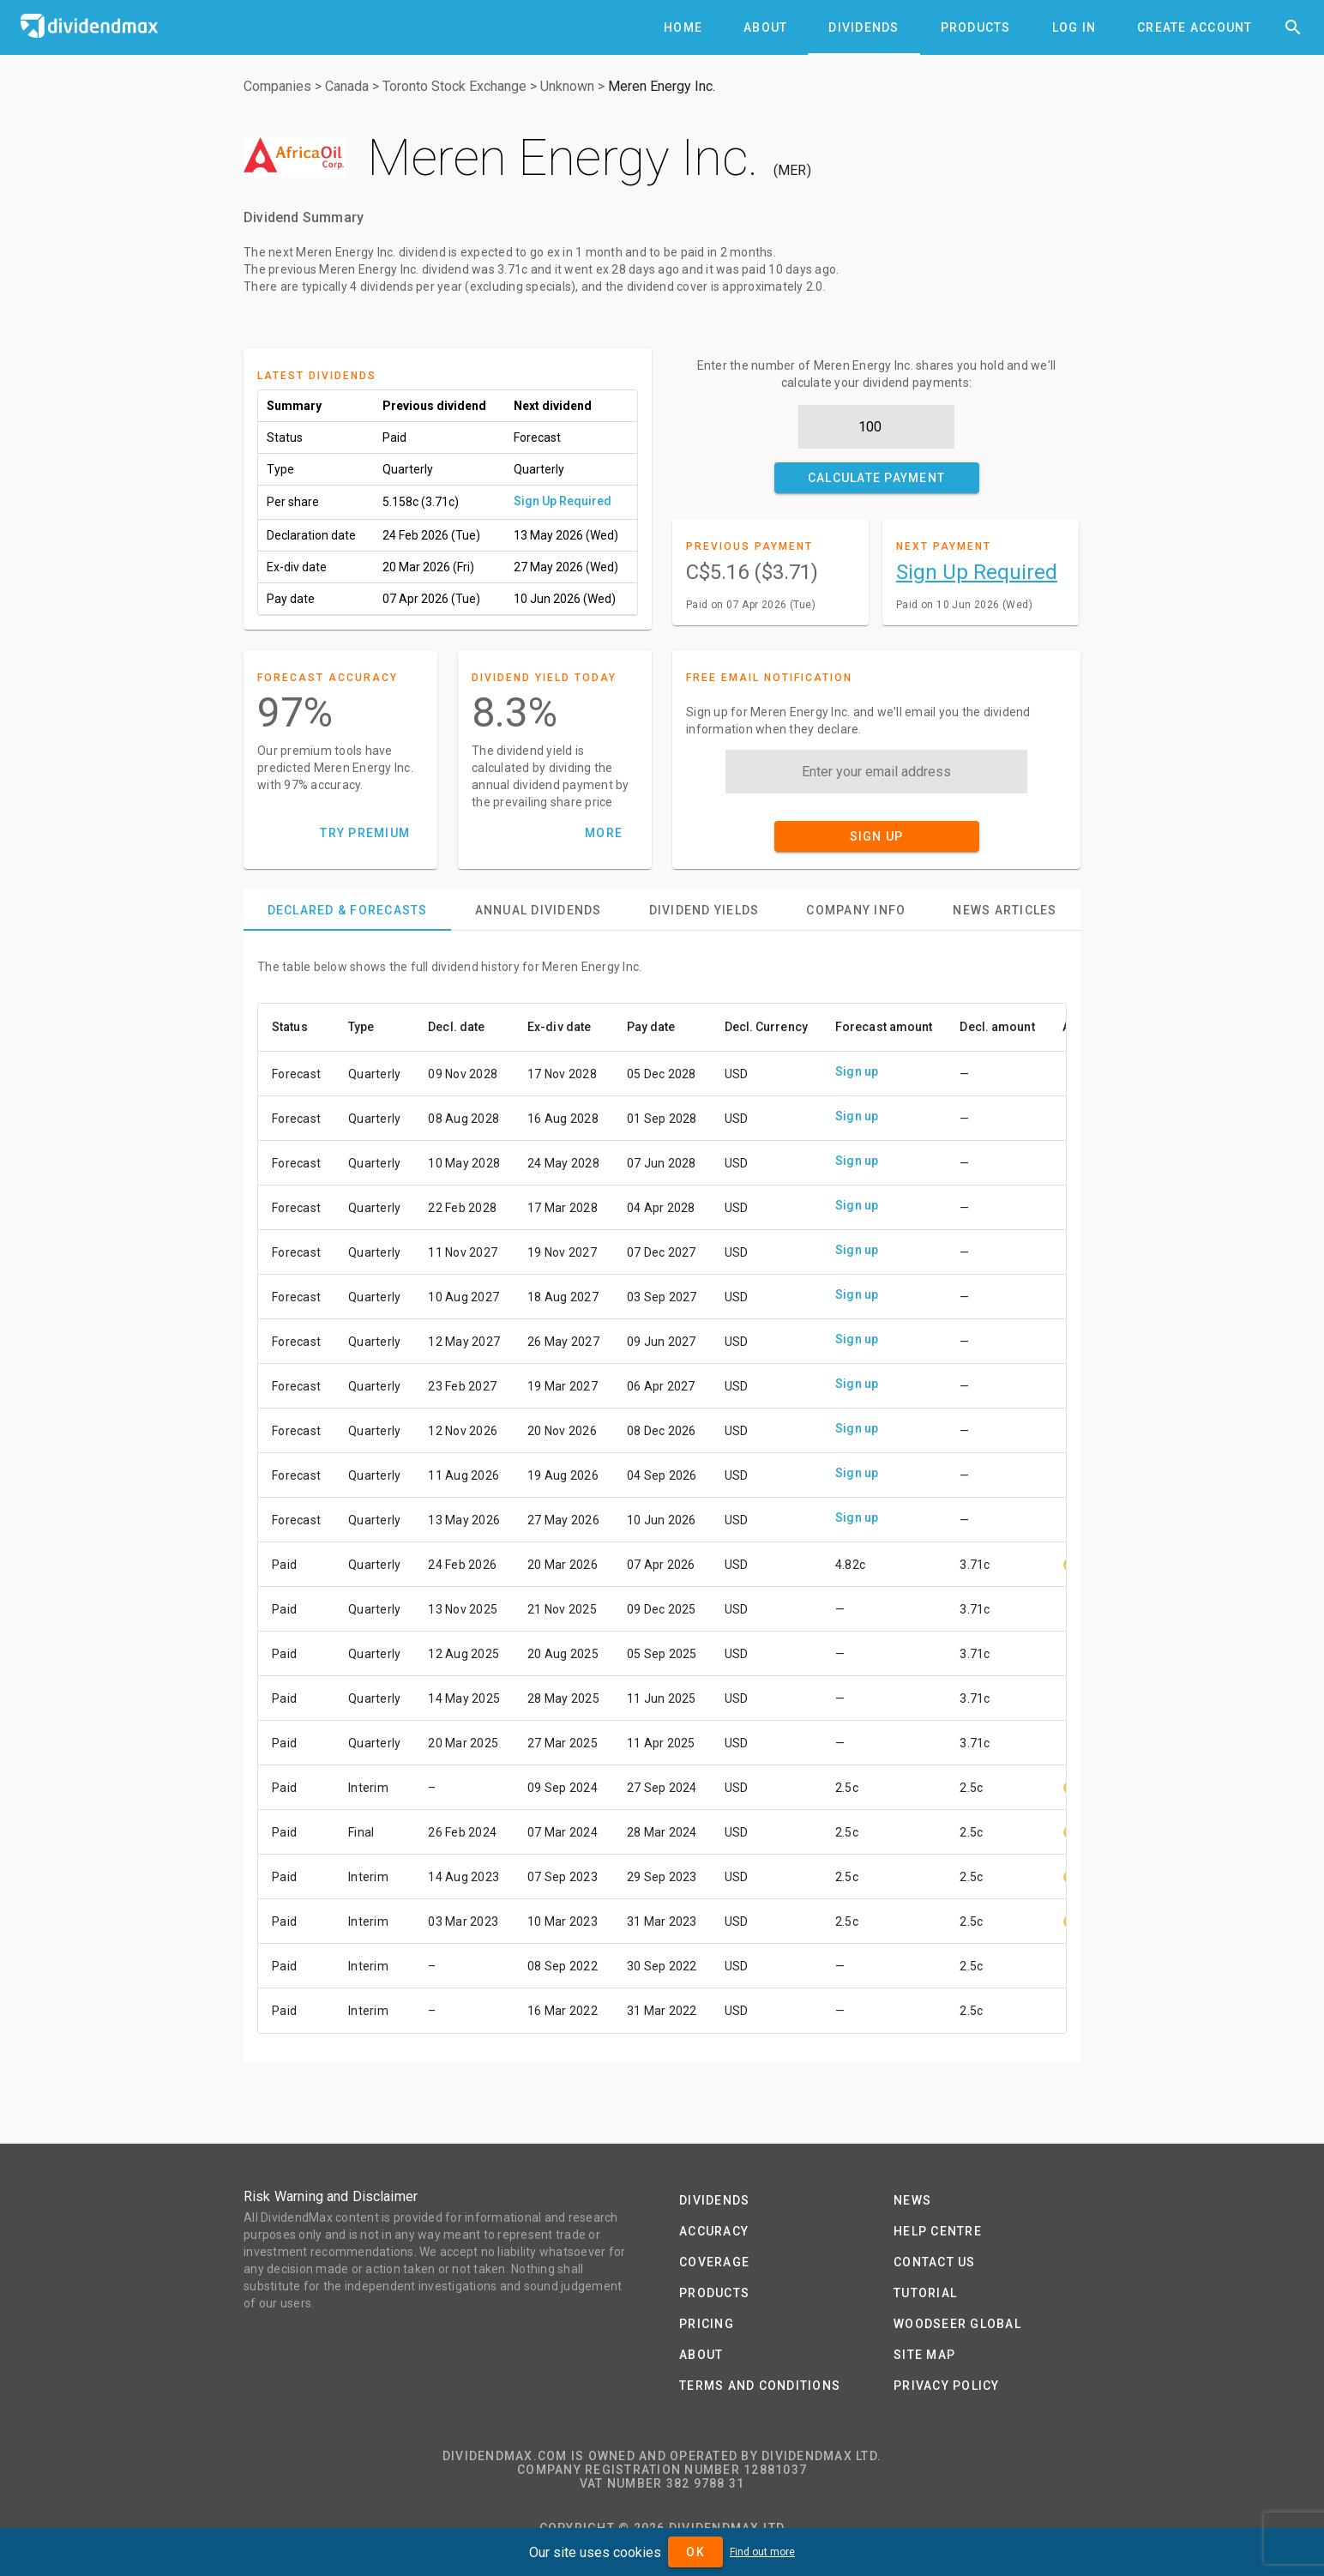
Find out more (762, 2552)
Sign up (857, 1071)
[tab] (683, 27)
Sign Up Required (562, 501)
